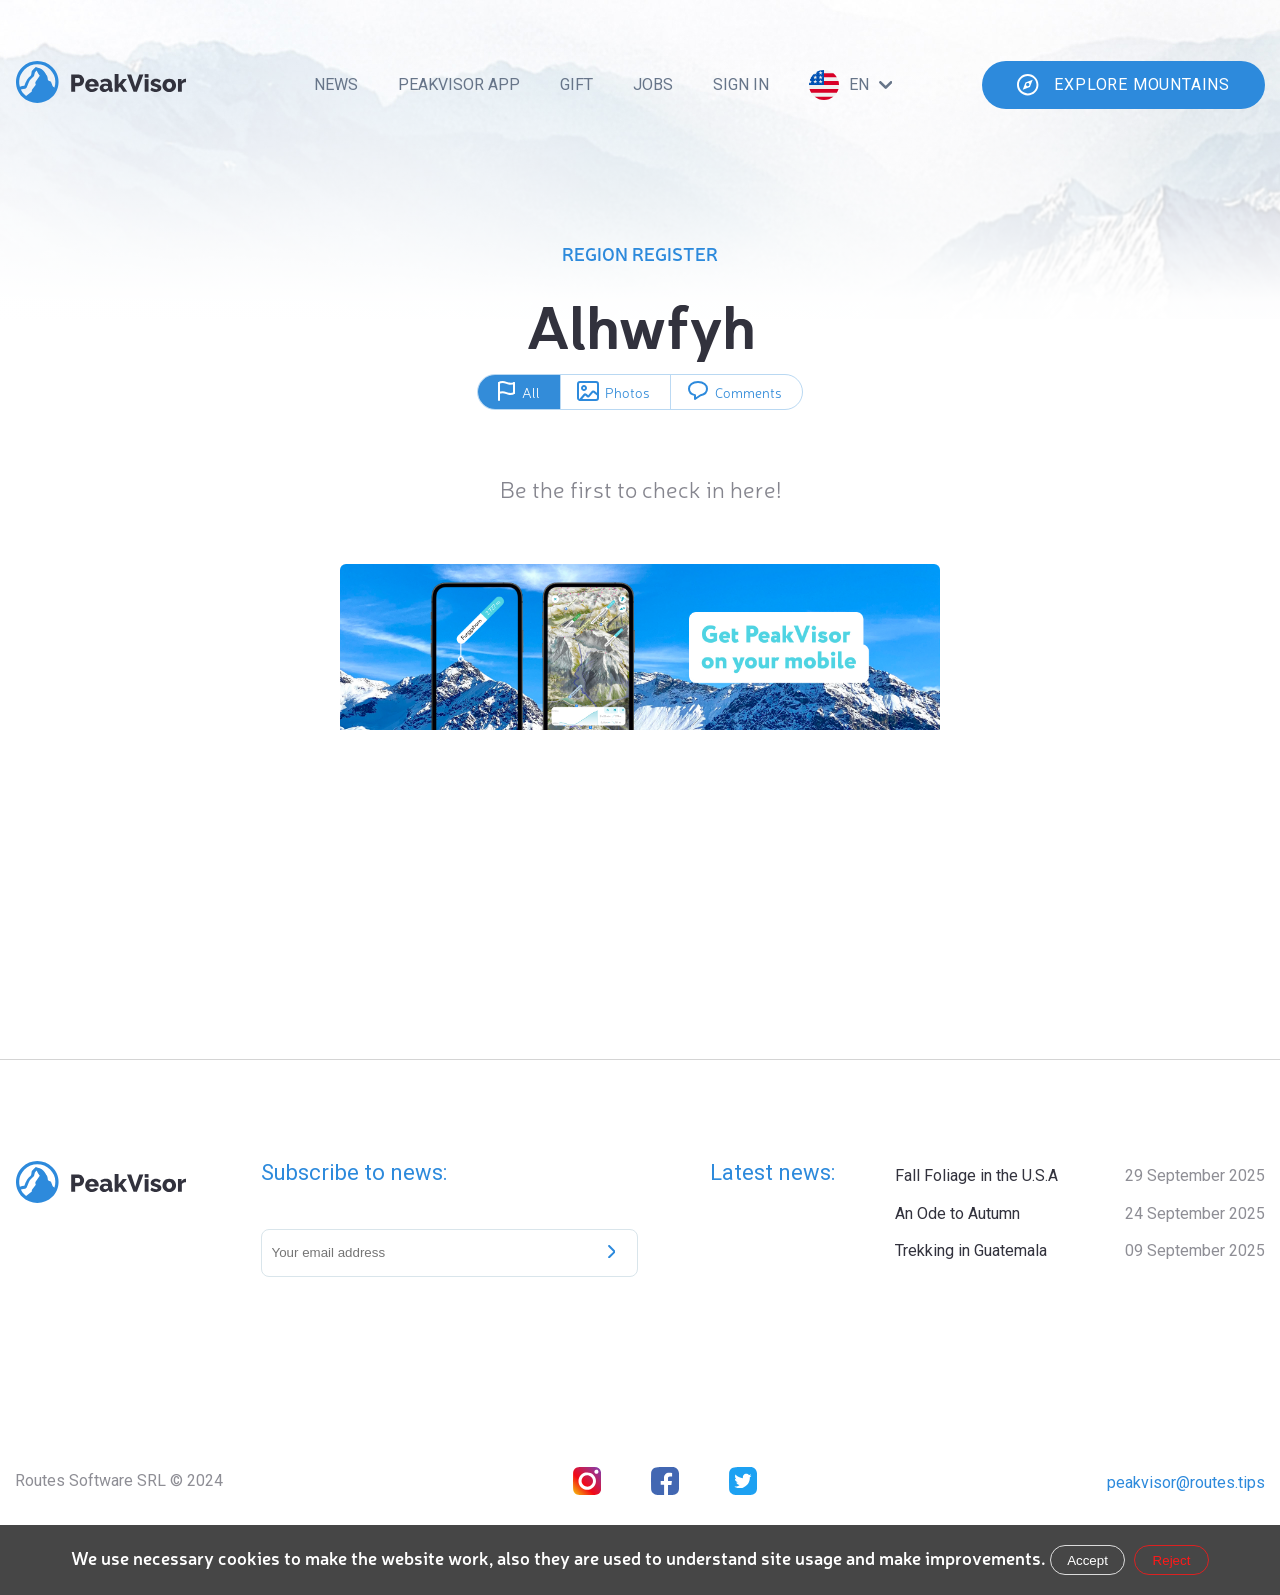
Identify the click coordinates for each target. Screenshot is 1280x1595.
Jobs (653, 84)
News (336, 84)
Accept (1087, 1560)
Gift (576, 84)
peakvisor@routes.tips (1186, 1482)
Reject (1172, 1560)
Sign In (741, 84)
